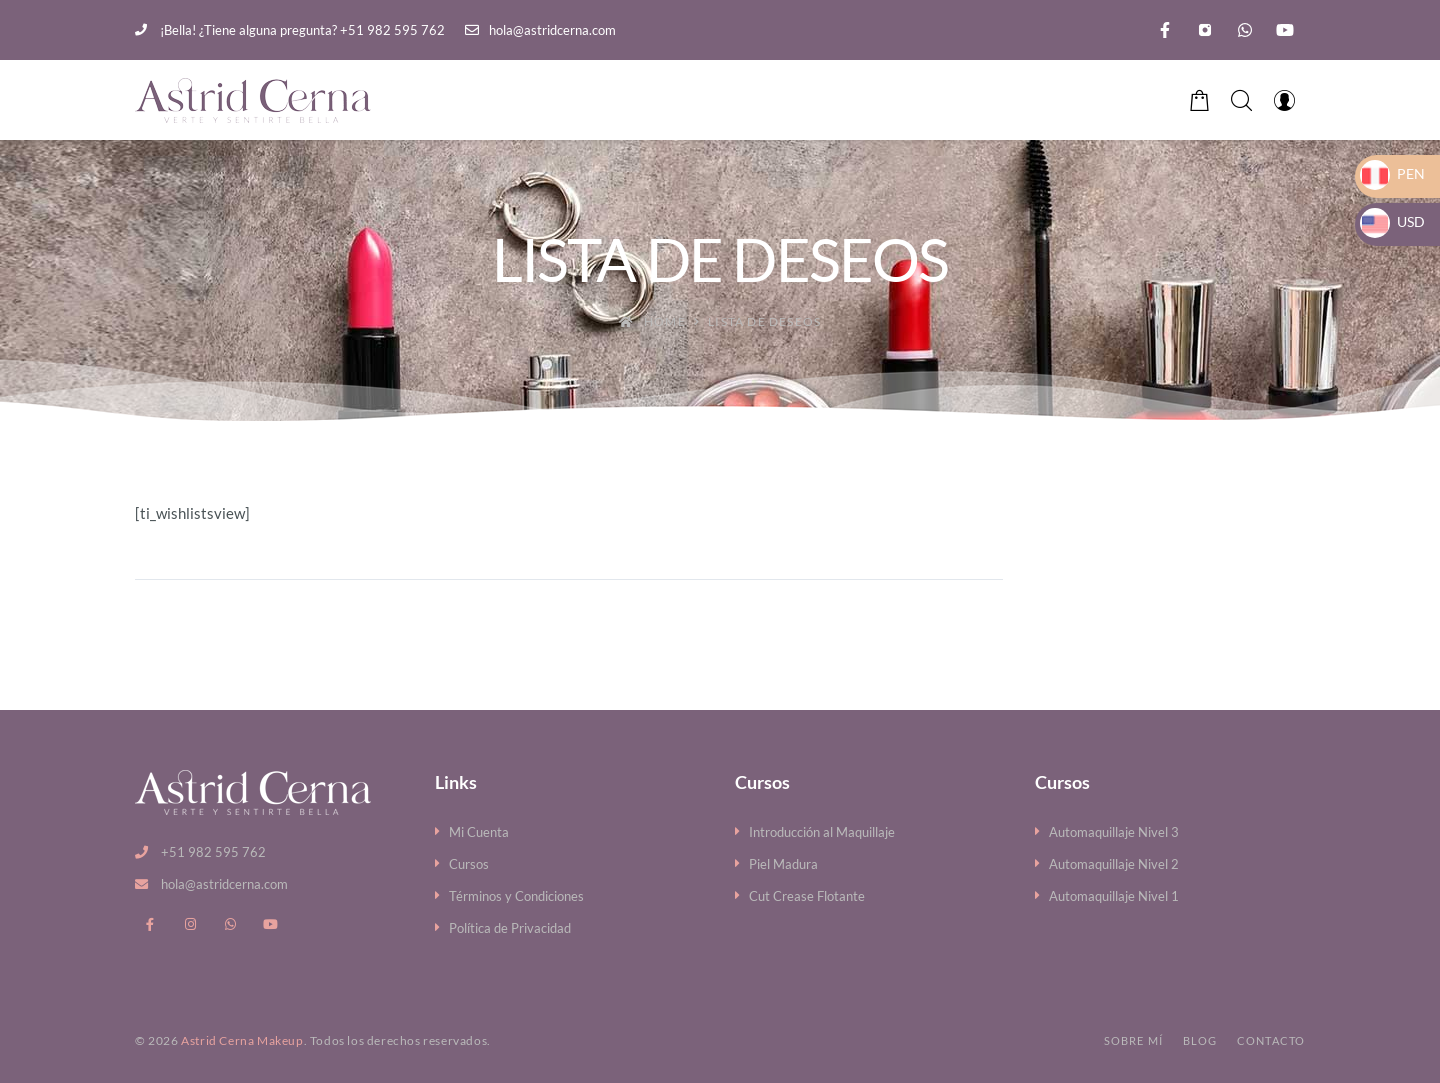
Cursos (469, 864)
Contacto (1271, 1040)
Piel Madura (783, 864)
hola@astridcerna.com (540, 30)
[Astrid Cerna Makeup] (253, 100)
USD (1392, 221)
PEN (1392, 173)
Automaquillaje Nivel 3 (1114, 832)
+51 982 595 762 (213, 852)
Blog (1200, 1040)
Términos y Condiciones (516, 896)
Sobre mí (1133, 1040)
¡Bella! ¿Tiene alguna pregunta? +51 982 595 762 (290, 30)
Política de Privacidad (510, 928)
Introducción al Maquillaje (822, 832)
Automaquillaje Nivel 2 (1114, 864)
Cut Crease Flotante (807, 896)
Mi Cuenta (479, 832)
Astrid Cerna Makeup (242, 1040)
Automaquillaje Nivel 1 (1114, 896)
